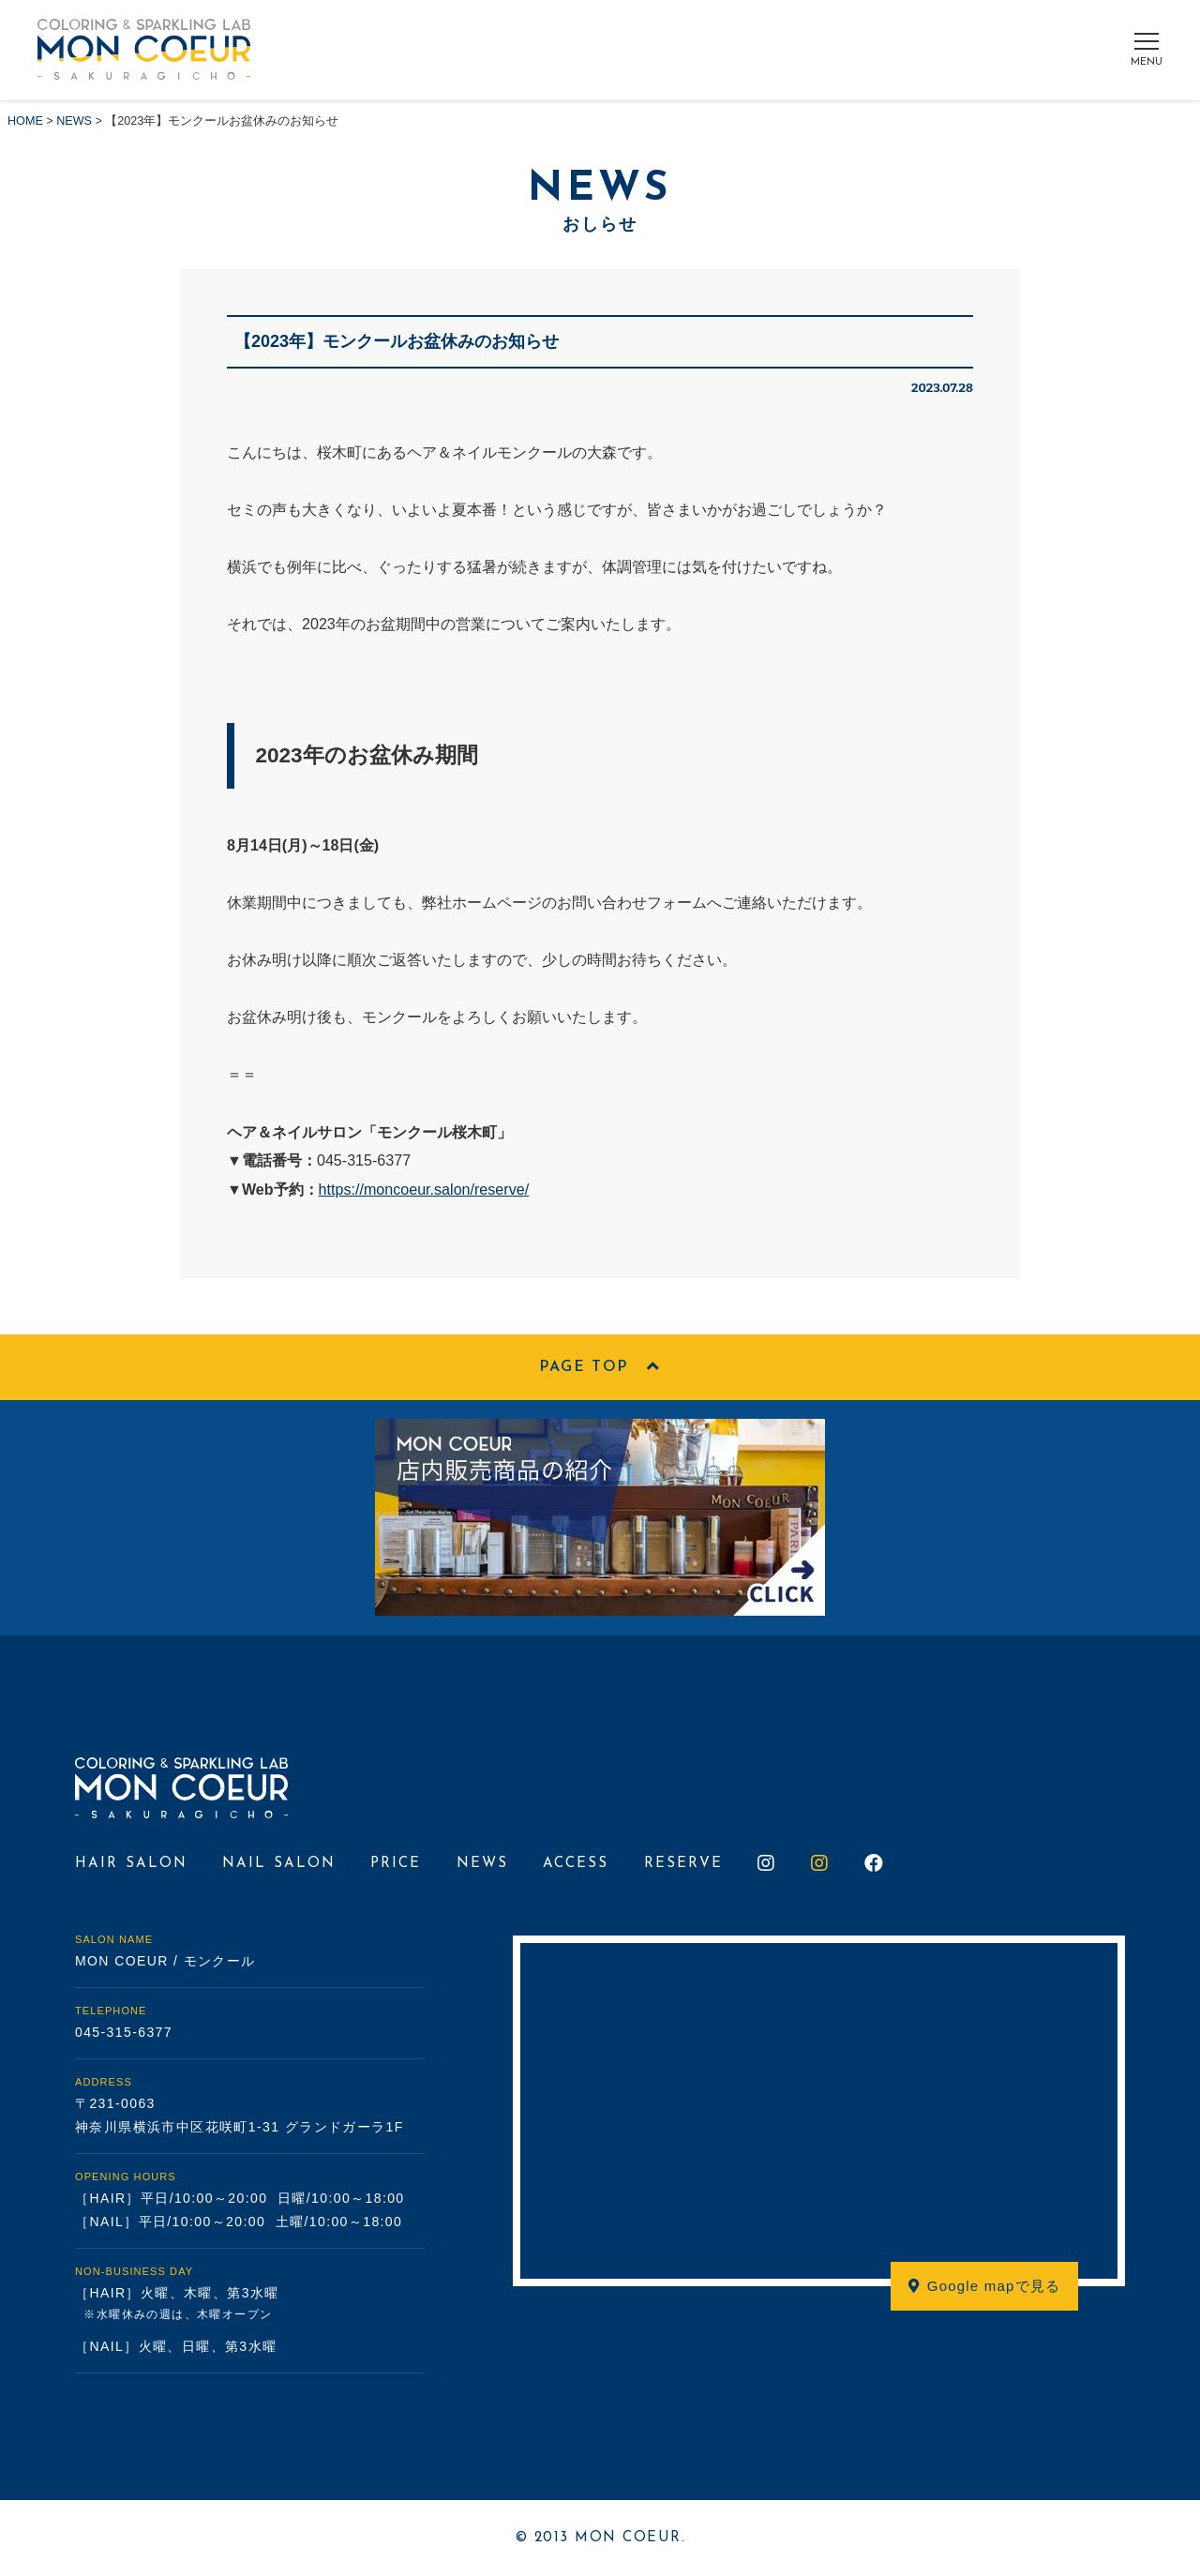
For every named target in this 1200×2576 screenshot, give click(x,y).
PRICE (396, 1864)
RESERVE (684, 1864)
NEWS (482, 1864)
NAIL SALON (279, 1864)
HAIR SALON (131, 1864)
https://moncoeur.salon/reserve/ (424, 1189)
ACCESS (576, 1864)
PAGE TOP (599, 1367)
